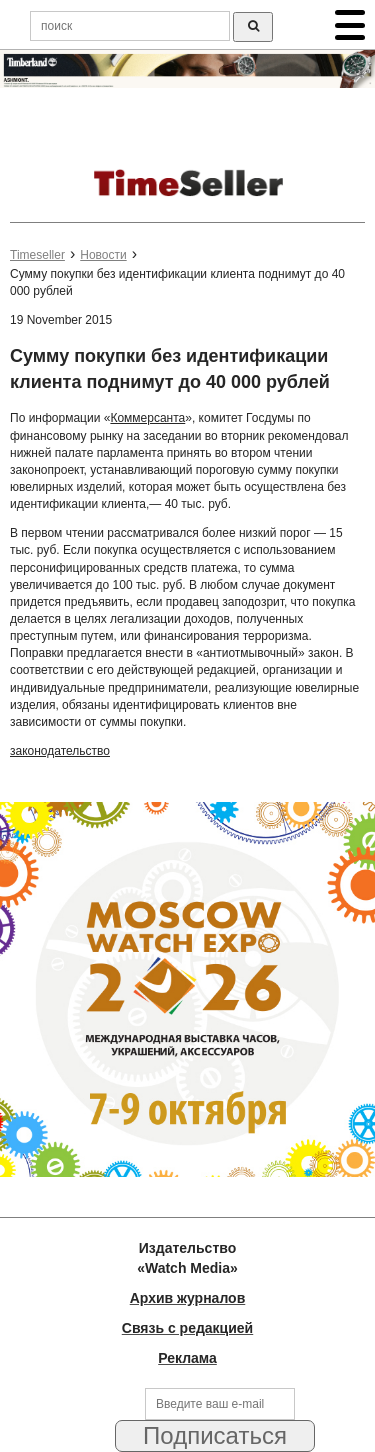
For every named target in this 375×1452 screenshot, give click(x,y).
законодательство (60, 751)
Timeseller (37, 255)
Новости (103, 255)
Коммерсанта (147, 418)
